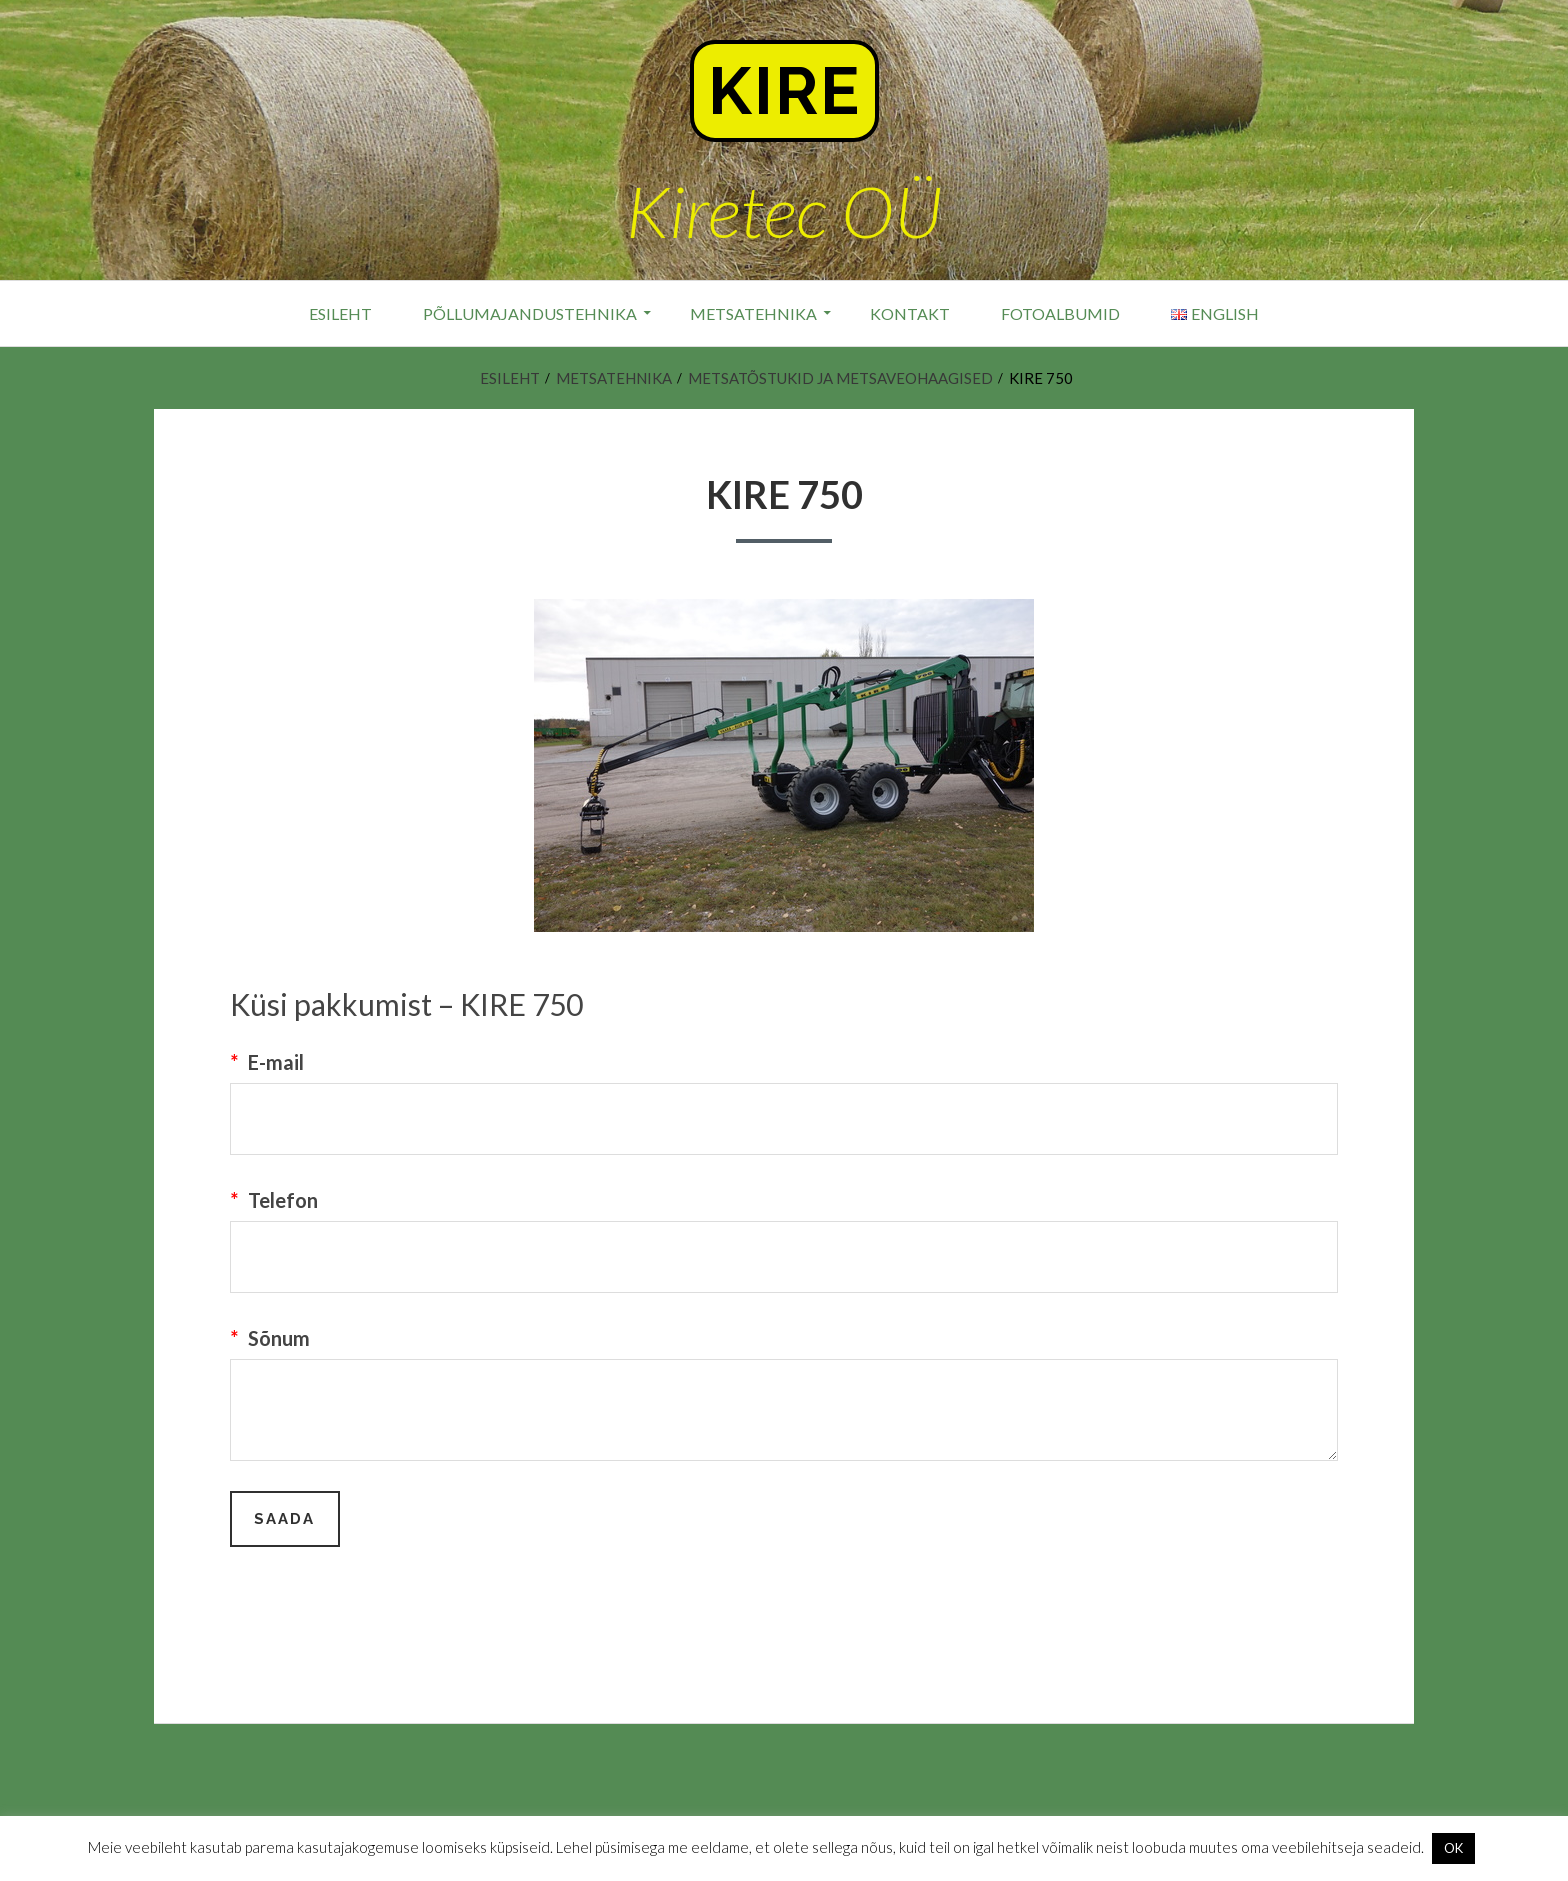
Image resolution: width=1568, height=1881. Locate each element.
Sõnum (270, 1338)
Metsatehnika (753, 313)
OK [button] (1453, 1848)
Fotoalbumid (1060, 313)
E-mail (267, 1062)
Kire (784, 91)
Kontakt (910, 313)
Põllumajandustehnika (530, 313)
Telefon (274, 1200)
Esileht (340, 313)
